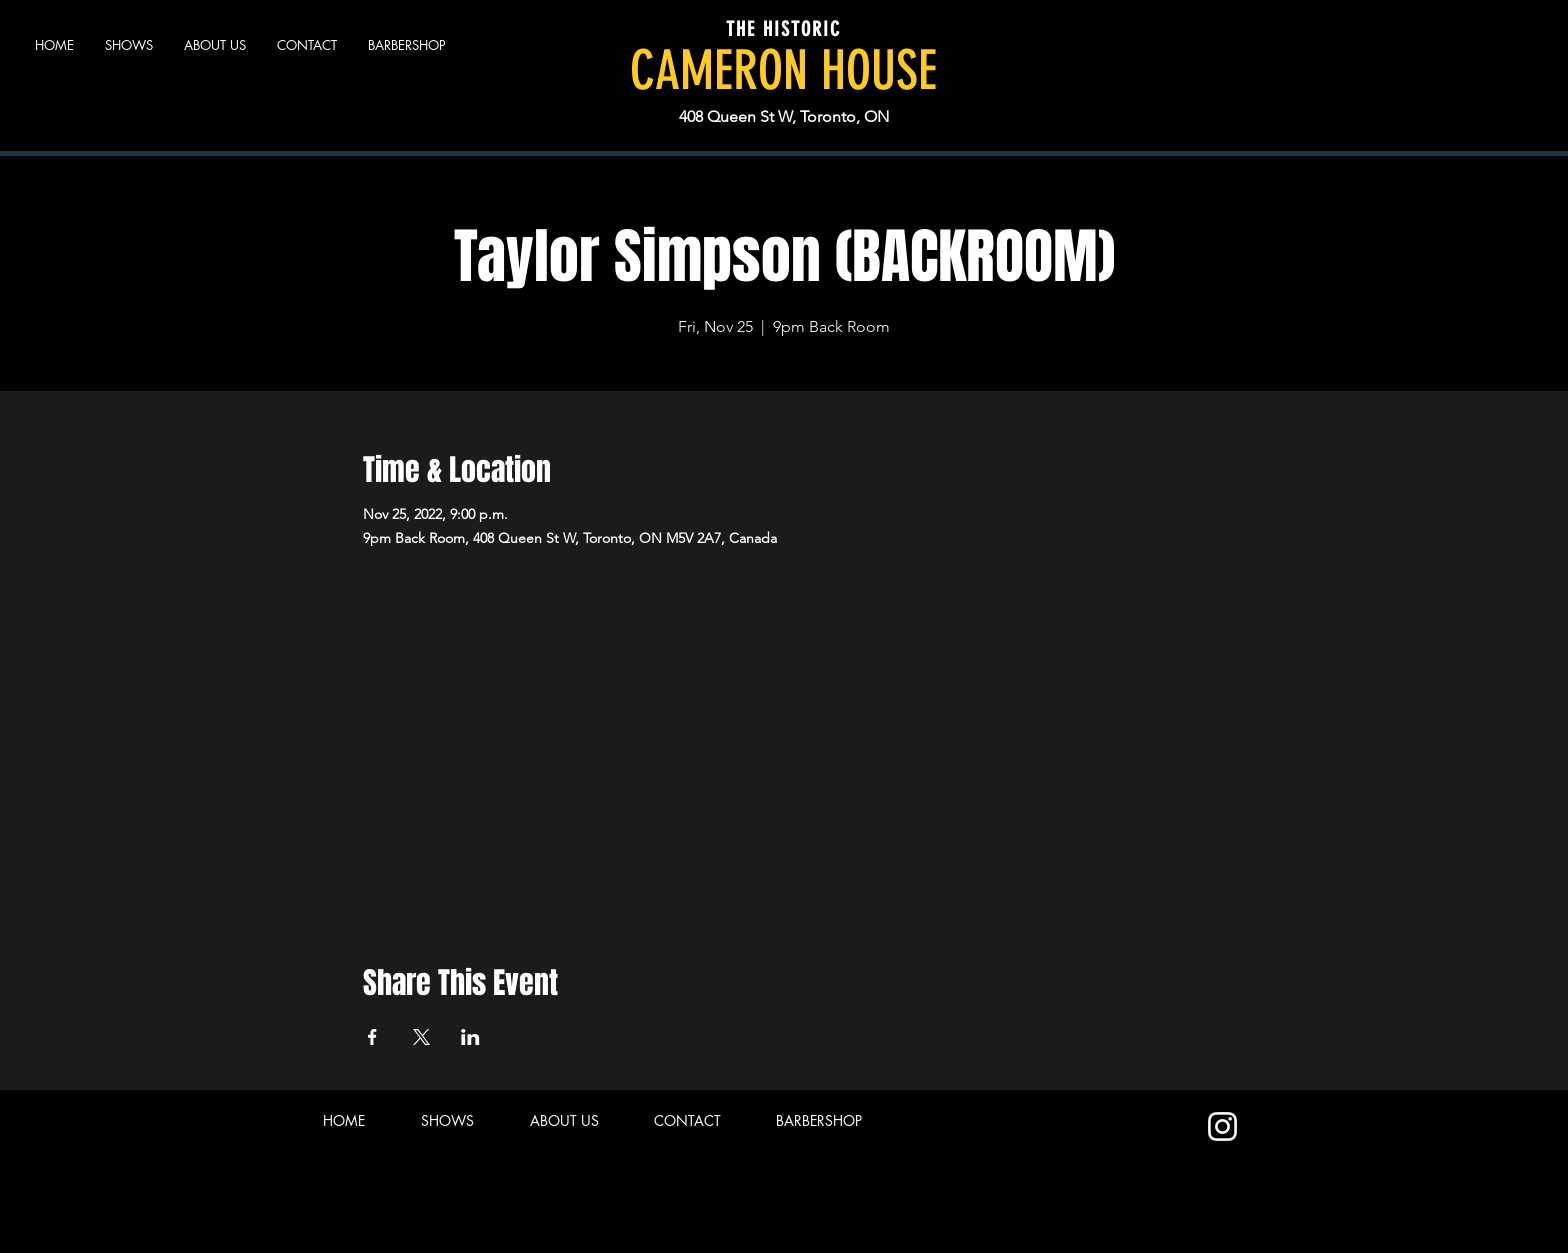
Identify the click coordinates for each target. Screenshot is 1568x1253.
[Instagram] (1222, 1126)
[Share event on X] (421, 1037)
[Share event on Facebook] (372, 1037)
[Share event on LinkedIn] (470, 1037)
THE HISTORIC (783, 29)
